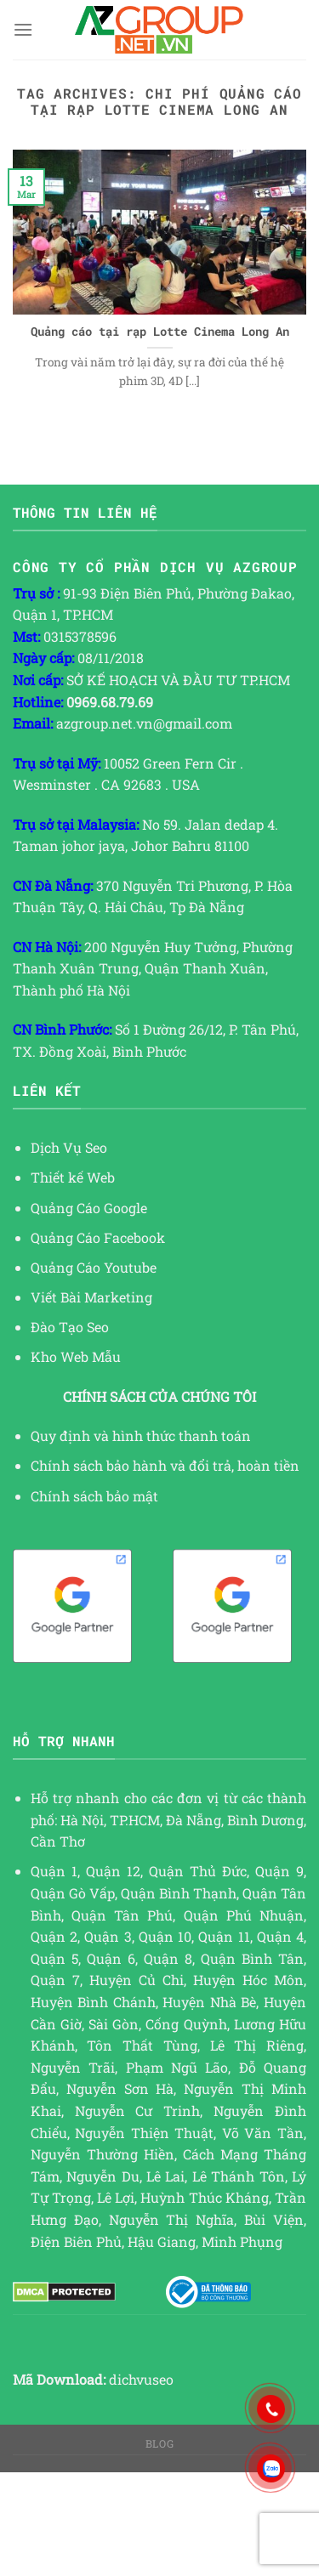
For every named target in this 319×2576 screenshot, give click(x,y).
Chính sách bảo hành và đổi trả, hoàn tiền (165, 1465)
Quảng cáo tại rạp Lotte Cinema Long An (160, 332)
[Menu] (23, 29)
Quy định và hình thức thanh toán (141, 1435)
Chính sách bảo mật (94, 1496)
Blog (159, 2443)
